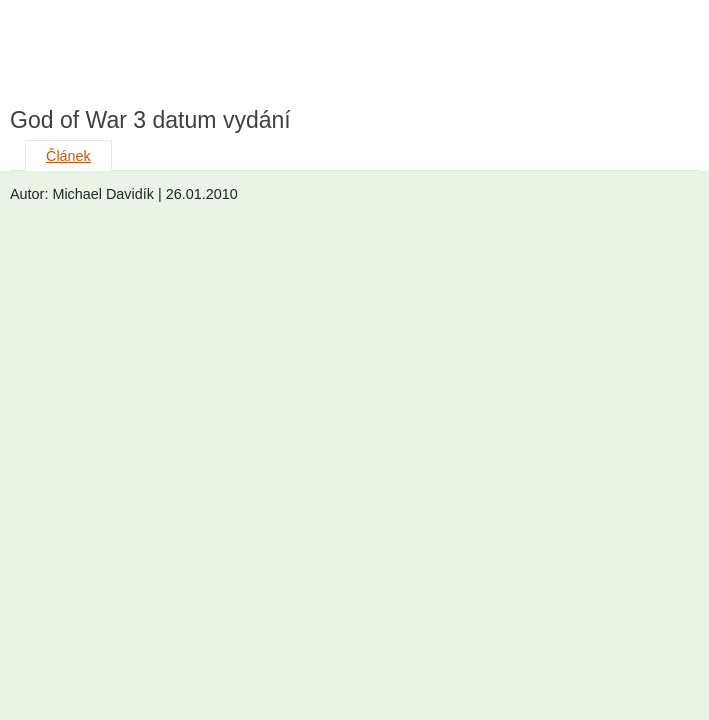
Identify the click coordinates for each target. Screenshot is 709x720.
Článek (68, 156)
